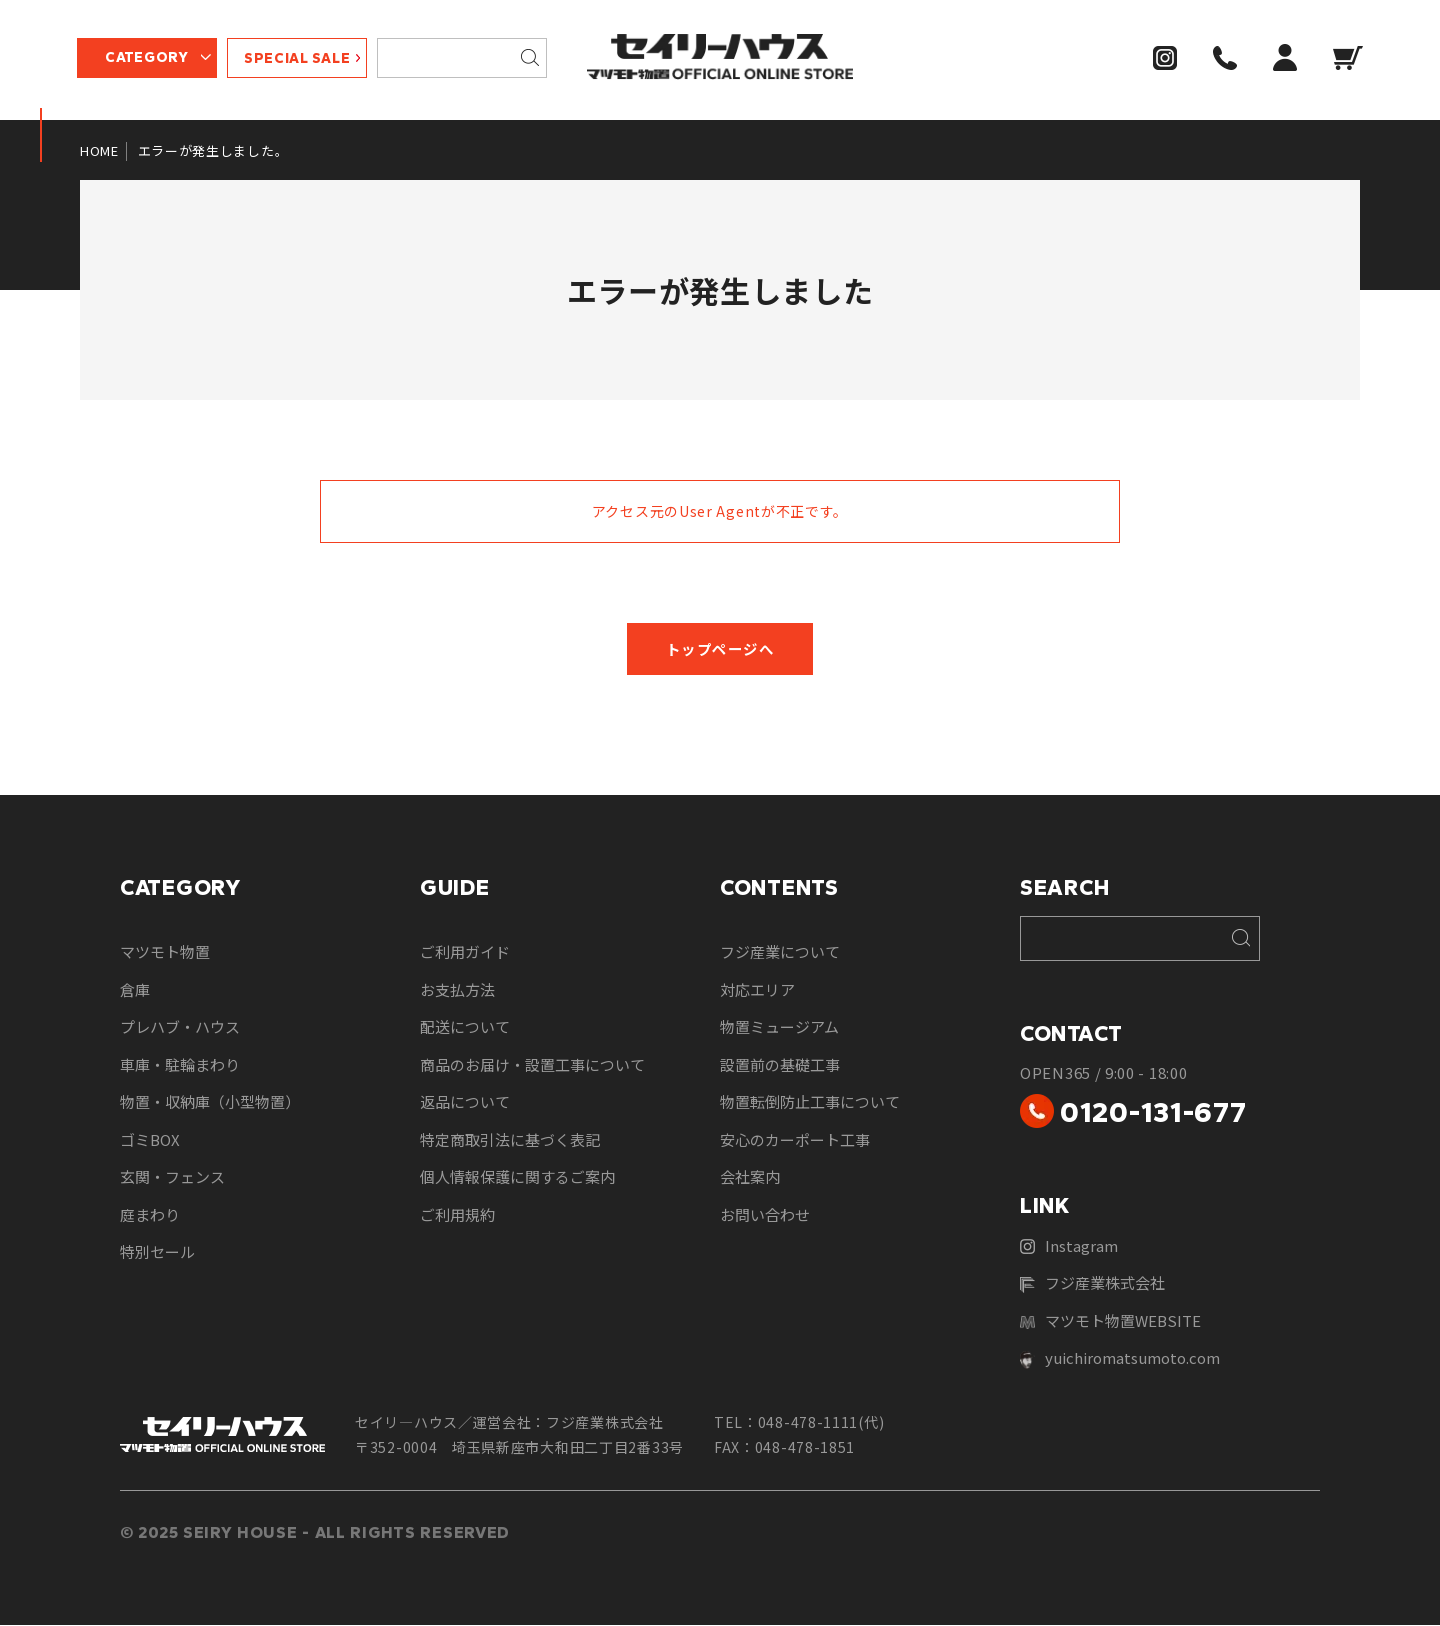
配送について (465, 1027)
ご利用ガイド (465, 952)
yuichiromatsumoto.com (1120, 1359)
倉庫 (135, 990)
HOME (99, 150)
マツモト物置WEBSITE (1110, 1321)
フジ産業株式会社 (1092, 1283)
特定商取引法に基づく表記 (510, 1140)
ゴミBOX (150, 1140)
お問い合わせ (765, 1215)
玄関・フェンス (172, 1177)
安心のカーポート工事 (795, 1140)
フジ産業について (780, 952)
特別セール (157, 1252)
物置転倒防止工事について (810, 1102)
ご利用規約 (457, 1215)
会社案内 (750, 1177)
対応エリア (757, 990)
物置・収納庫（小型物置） (210, 1102)
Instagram (1069, 1246)
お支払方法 (457, 990)
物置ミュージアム (779, 1027)
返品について (465, 1102)
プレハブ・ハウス (180, 1027)
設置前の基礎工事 (780, 1065)
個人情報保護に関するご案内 (517, 1177)
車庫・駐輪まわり (180, 1065)
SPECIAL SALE (300, 60)
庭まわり (150, 1215)
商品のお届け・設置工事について (532, 1065)
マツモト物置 (165, 952)
